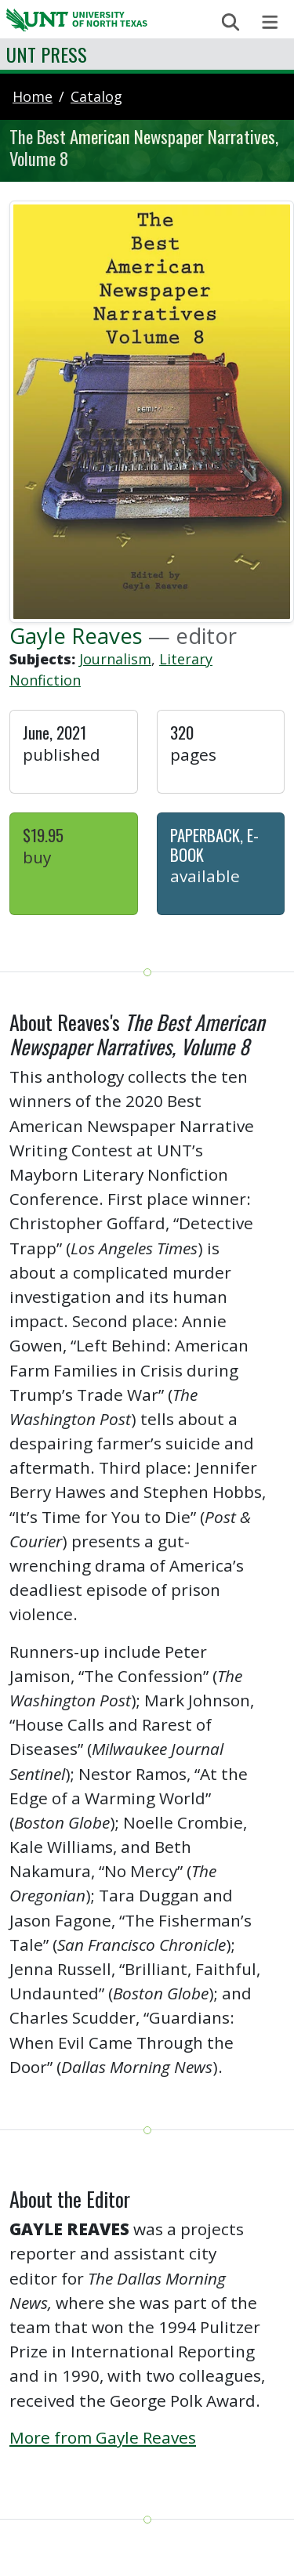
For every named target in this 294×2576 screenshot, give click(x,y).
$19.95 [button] (43, 835)
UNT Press (46, 54)
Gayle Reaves (76, 635)
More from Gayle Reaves (102, 2437)
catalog (96, 96)
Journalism (115, 658)
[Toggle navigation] (270, 22)
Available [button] (205, 876)
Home (33, 96)
